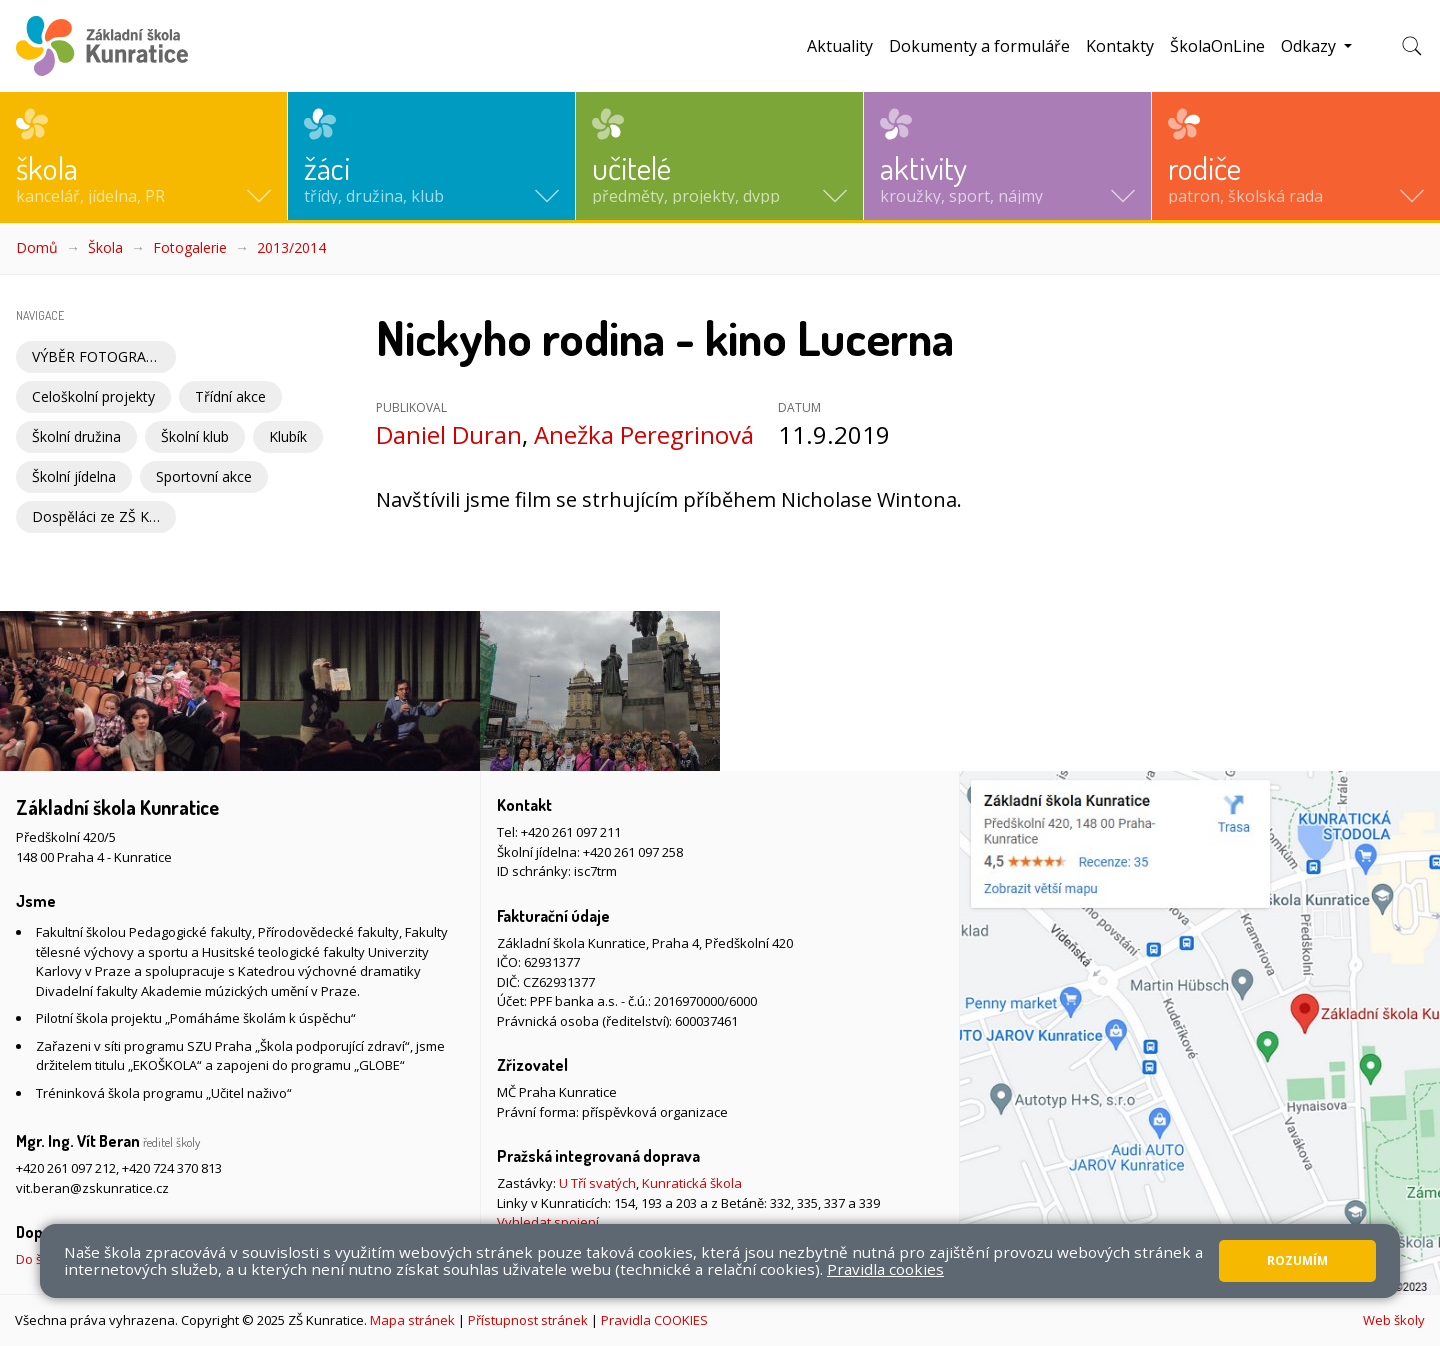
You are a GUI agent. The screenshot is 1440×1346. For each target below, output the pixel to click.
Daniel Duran (449, 434)
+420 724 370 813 (172, 1168)
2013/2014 (291, 247)
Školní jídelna (74, 476)
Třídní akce (230, 396)
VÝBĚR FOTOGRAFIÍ (97, 356)
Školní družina (76, 436)
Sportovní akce (204, 476)
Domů (37, 247)
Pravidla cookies (885, 1269)
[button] (143, 156)
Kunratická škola (692, 1183)
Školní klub (195, 436)
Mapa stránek (412, 1320)
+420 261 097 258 (633, 852)
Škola (105, 247)
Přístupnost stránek (528, 1320)
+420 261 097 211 (571, 832)
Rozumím (1297, 1260)
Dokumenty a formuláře (979, 46)
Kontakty (1120, 46)
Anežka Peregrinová (644, 434)
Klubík (288, 436)
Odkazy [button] (1310, 46)
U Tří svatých (597, 1183)
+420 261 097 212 (66, 1168)
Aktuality (840, 46)
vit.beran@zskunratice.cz (92, 1188)
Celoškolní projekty (93, 396)
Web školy (1394, 1320)
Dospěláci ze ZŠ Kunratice (104, 516)
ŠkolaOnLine (1217, 46)
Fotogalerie (190, 247)
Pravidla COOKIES (654, 1320)
